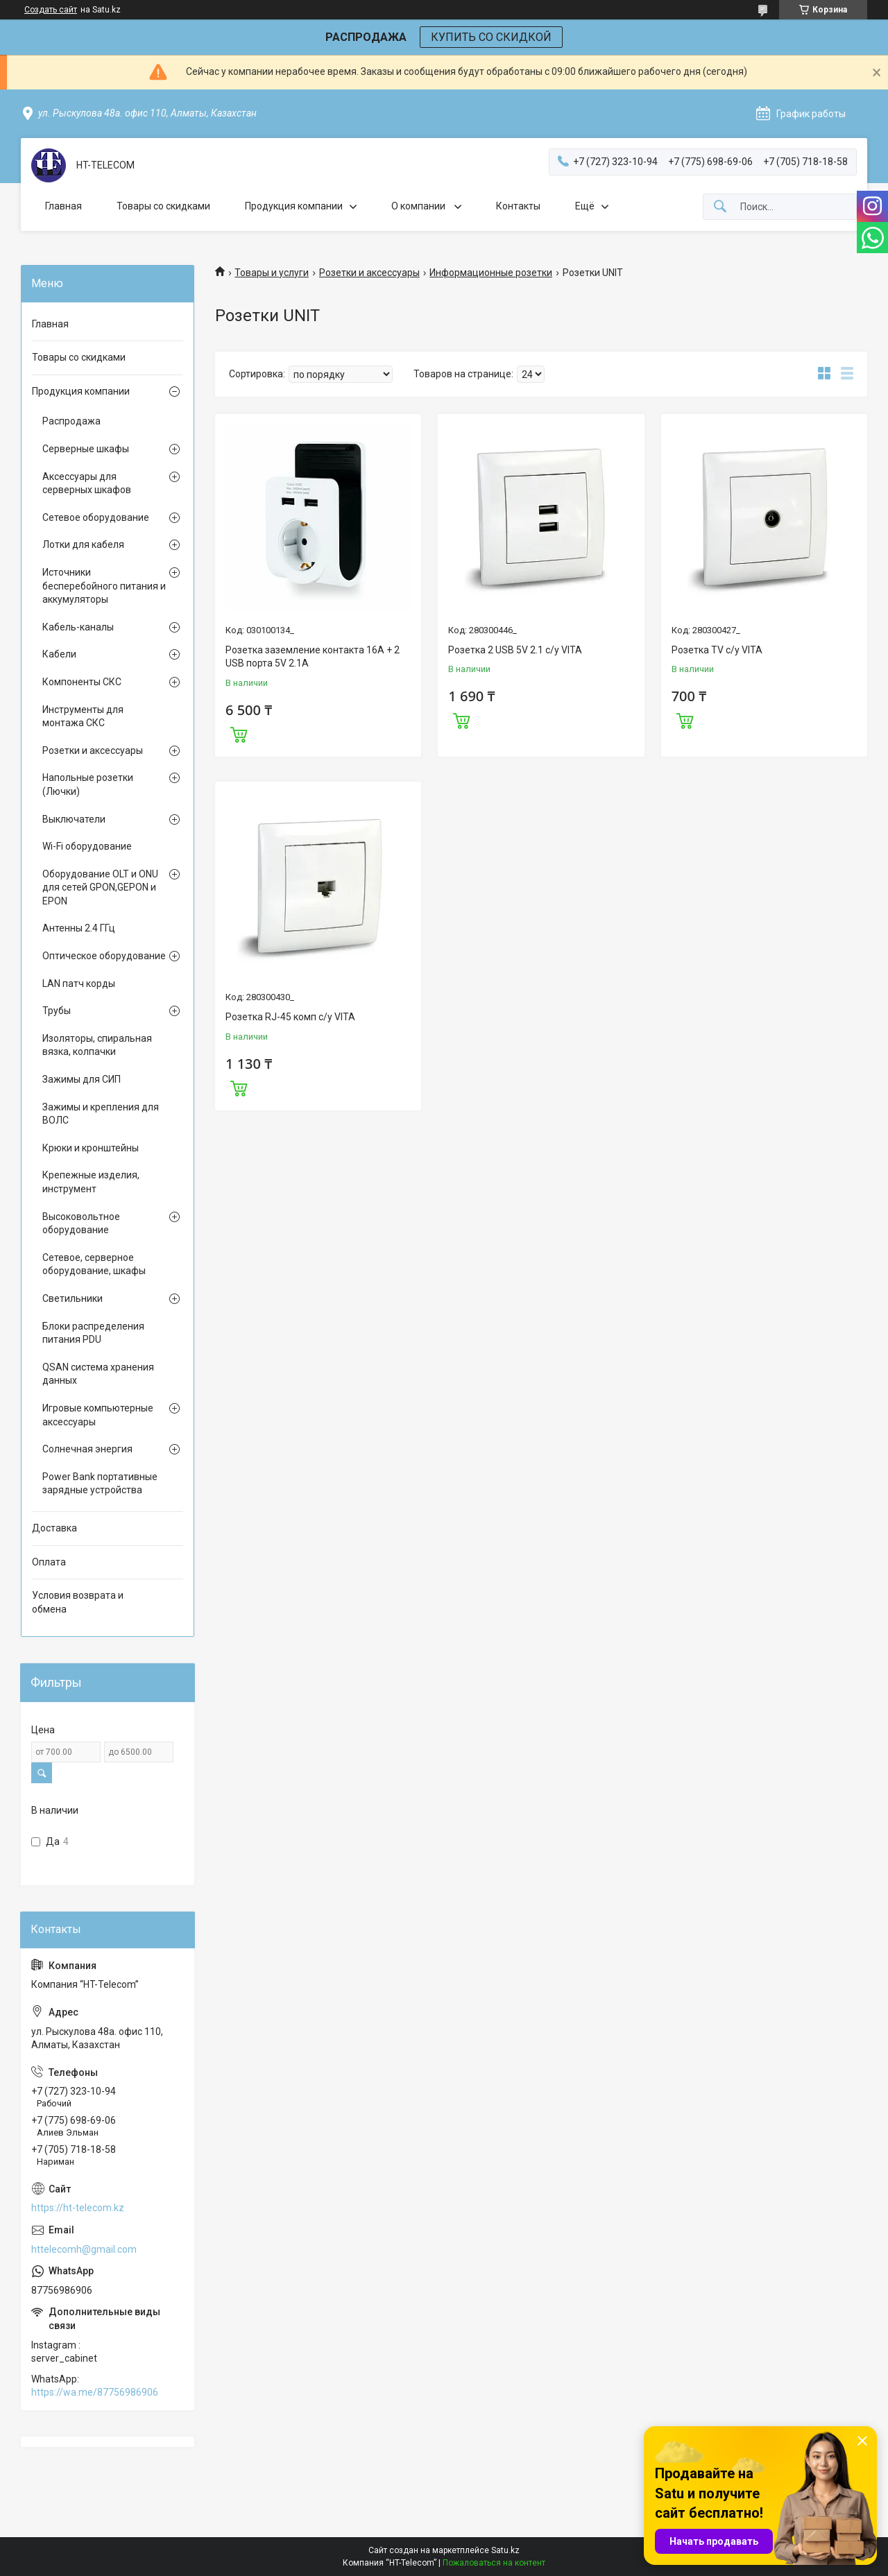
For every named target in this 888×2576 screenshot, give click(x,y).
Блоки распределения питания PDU (93, 1333)
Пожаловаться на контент (494, 2563)
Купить (238, 733)
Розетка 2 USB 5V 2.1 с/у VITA (515, 649)
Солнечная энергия (87, 1448)
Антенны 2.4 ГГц (78, 928)
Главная (63, 206)
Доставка (54, 1528)
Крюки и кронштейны (90, 1147)
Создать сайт (50, 10)
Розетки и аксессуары (369, 272)
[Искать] (720, 207)
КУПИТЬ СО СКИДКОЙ (491, 37)
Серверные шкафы (85, 448)
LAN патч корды (78, 983)
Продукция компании (294, 206)
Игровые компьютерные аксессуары (97, 1414)
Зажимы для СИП (81, 1079)
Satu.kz (505, 2550)
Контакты (518, 206)
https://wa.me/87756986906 (94, 2392)
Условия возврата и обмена (77, 1602)
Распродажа (71, 421)
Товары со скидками (163, 206)
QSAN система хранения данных (98, 1374)
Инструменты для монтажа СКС (82, 716)
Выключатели (73, 819)
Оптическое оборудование (104, 955)
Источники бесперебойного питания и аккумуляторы (104, 586)
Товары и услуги (271, 272)
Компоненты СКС (81, 681)
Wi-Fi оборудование (87, 846)
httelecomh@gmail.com (84, 2249)
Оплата (49, 1562)
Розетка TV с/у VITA (717, 649)
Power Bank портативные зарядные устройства (99, 1483)
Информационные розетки (490, 272)
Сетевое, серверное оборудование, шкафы (94, 1264)
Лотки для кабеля (83, 544)
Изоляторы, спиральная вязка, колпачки (97, 1045)
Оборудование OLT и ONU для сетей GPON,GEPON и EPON (100, 887)
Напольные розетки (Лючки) (87, 784)
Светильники (72, 1298)
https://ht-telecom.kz (77, 2207)
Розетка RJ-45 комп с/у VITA (290, 1016)
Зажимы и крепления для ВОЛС (100, 1113)
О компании (419, 206)
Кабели (59, 654)
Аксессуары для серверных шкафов (86, 483)
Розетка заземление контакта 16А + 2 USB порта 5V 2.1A (312, 656)
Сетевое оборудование (95, 517)
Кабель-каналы (78, 627)
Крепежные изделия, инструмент (90, 1181)
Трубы (56, 1010)
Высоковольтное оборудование (81, 1223)
